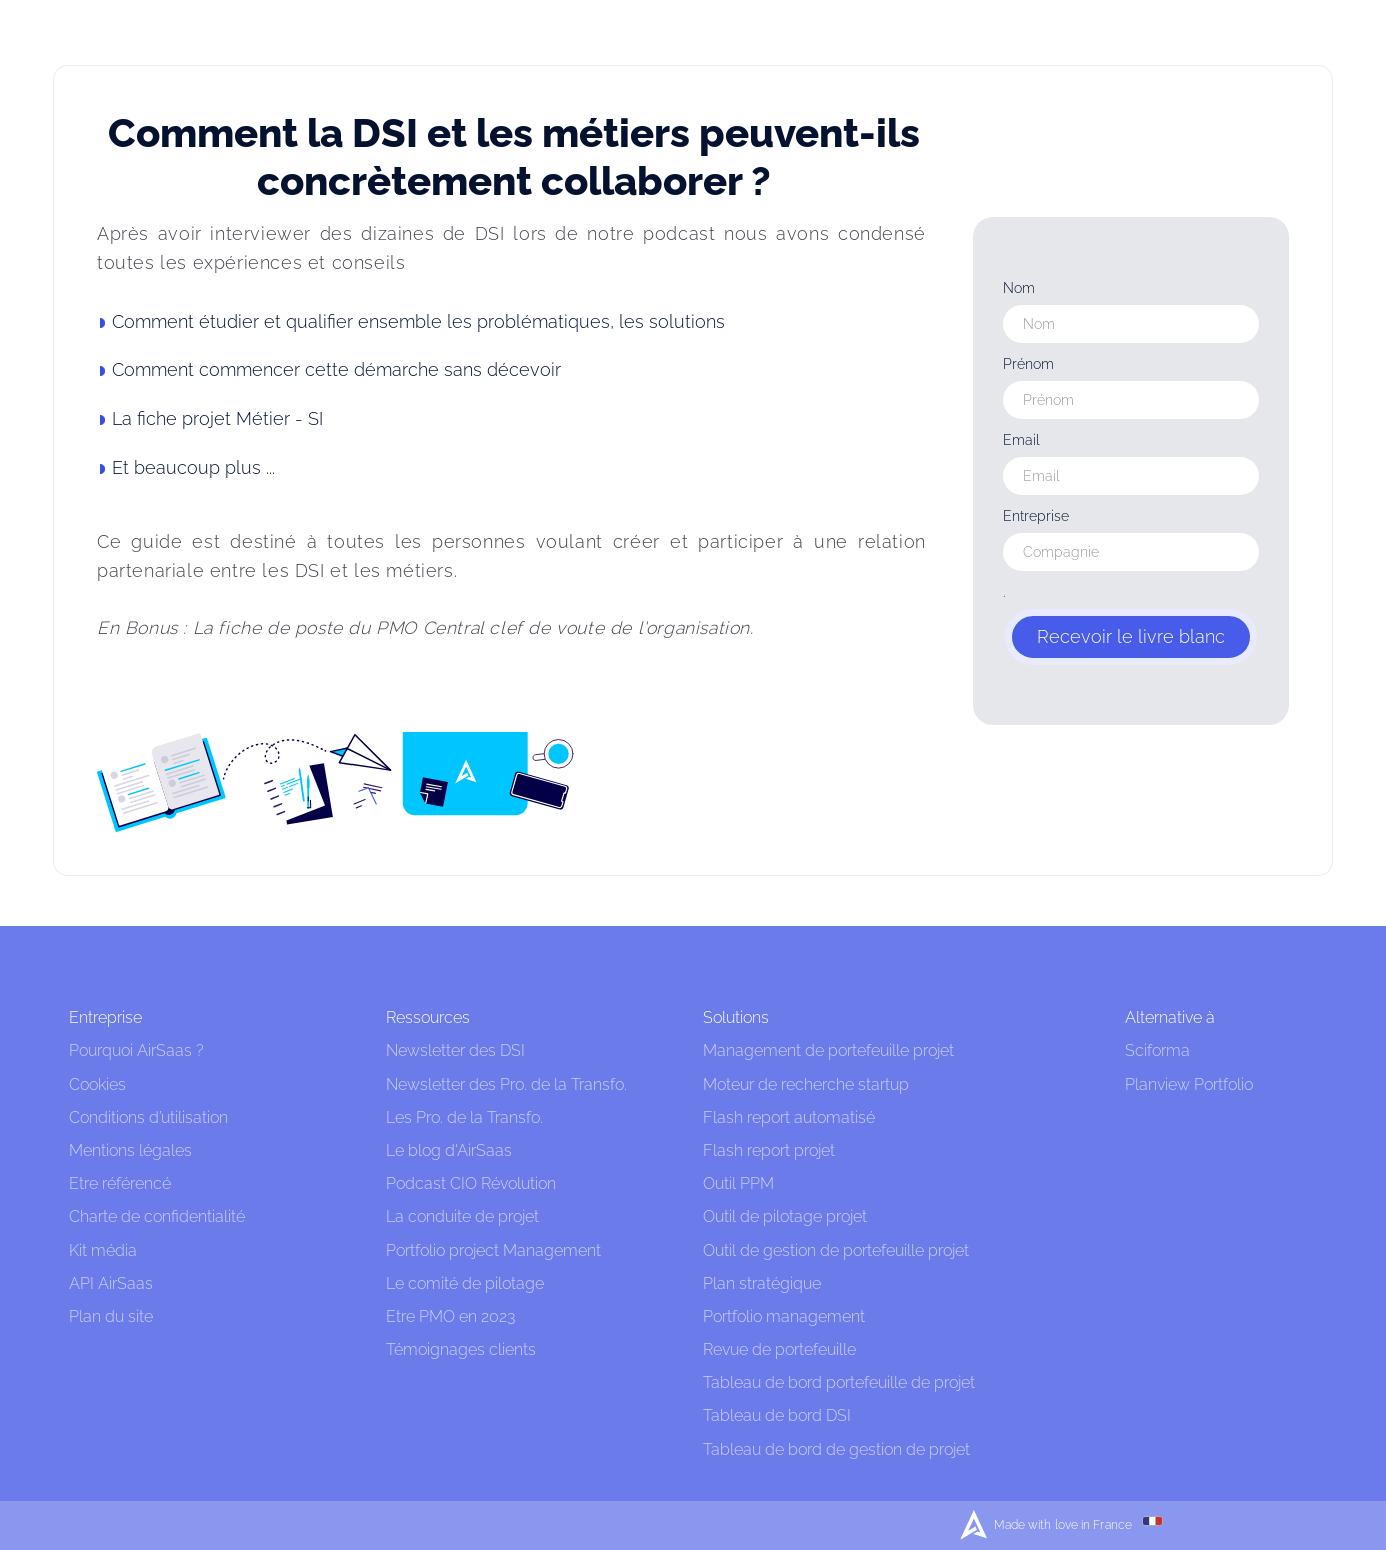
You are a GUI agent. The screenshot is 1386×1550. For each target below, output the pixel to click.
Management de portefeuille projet (828, 1050)
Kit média (103, 1250)
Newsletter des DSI (455, 1050)
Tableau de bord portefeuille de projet (839, 1382)
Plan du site (111, 1316)
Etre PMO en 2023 (450, 1316)
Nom (1019, 288)
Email (1021, 440)
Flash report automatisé (789, 1117)
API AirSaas (111, 1283)
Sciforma (1157, 1050)
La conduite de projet (462, 1216)
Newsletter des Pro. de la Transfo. (506, 1084)
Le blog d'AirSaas (449, 1150)
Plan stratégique (762, 1283)
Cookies (97, 1084)
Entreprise (1036, 516)
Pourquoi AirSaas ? (136, 1050)
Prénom (1028, 364)
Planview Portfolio (1189, 1084)
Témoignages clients (461, 1349)
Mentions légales (132, 1150)
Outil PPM (738, 1183)
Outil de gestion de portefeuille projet (836, 1250)
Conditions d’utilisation (148, 1117)
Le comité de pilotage (465, 1283)
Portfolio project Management (493, 1250)
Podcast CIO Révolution (471, 1183)
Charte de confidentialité (157, 1216)
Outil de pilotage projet (785, 1216)
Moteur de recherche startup (806, 1084)
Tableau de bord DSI (777, 1415)
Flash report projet (769, 1150)
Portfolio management (784, 1316)
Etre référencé (120, 1183)
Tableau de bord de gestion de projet (836, 1449)
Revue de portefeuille (779, 1349)
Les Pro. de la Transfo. (464, 1117)
